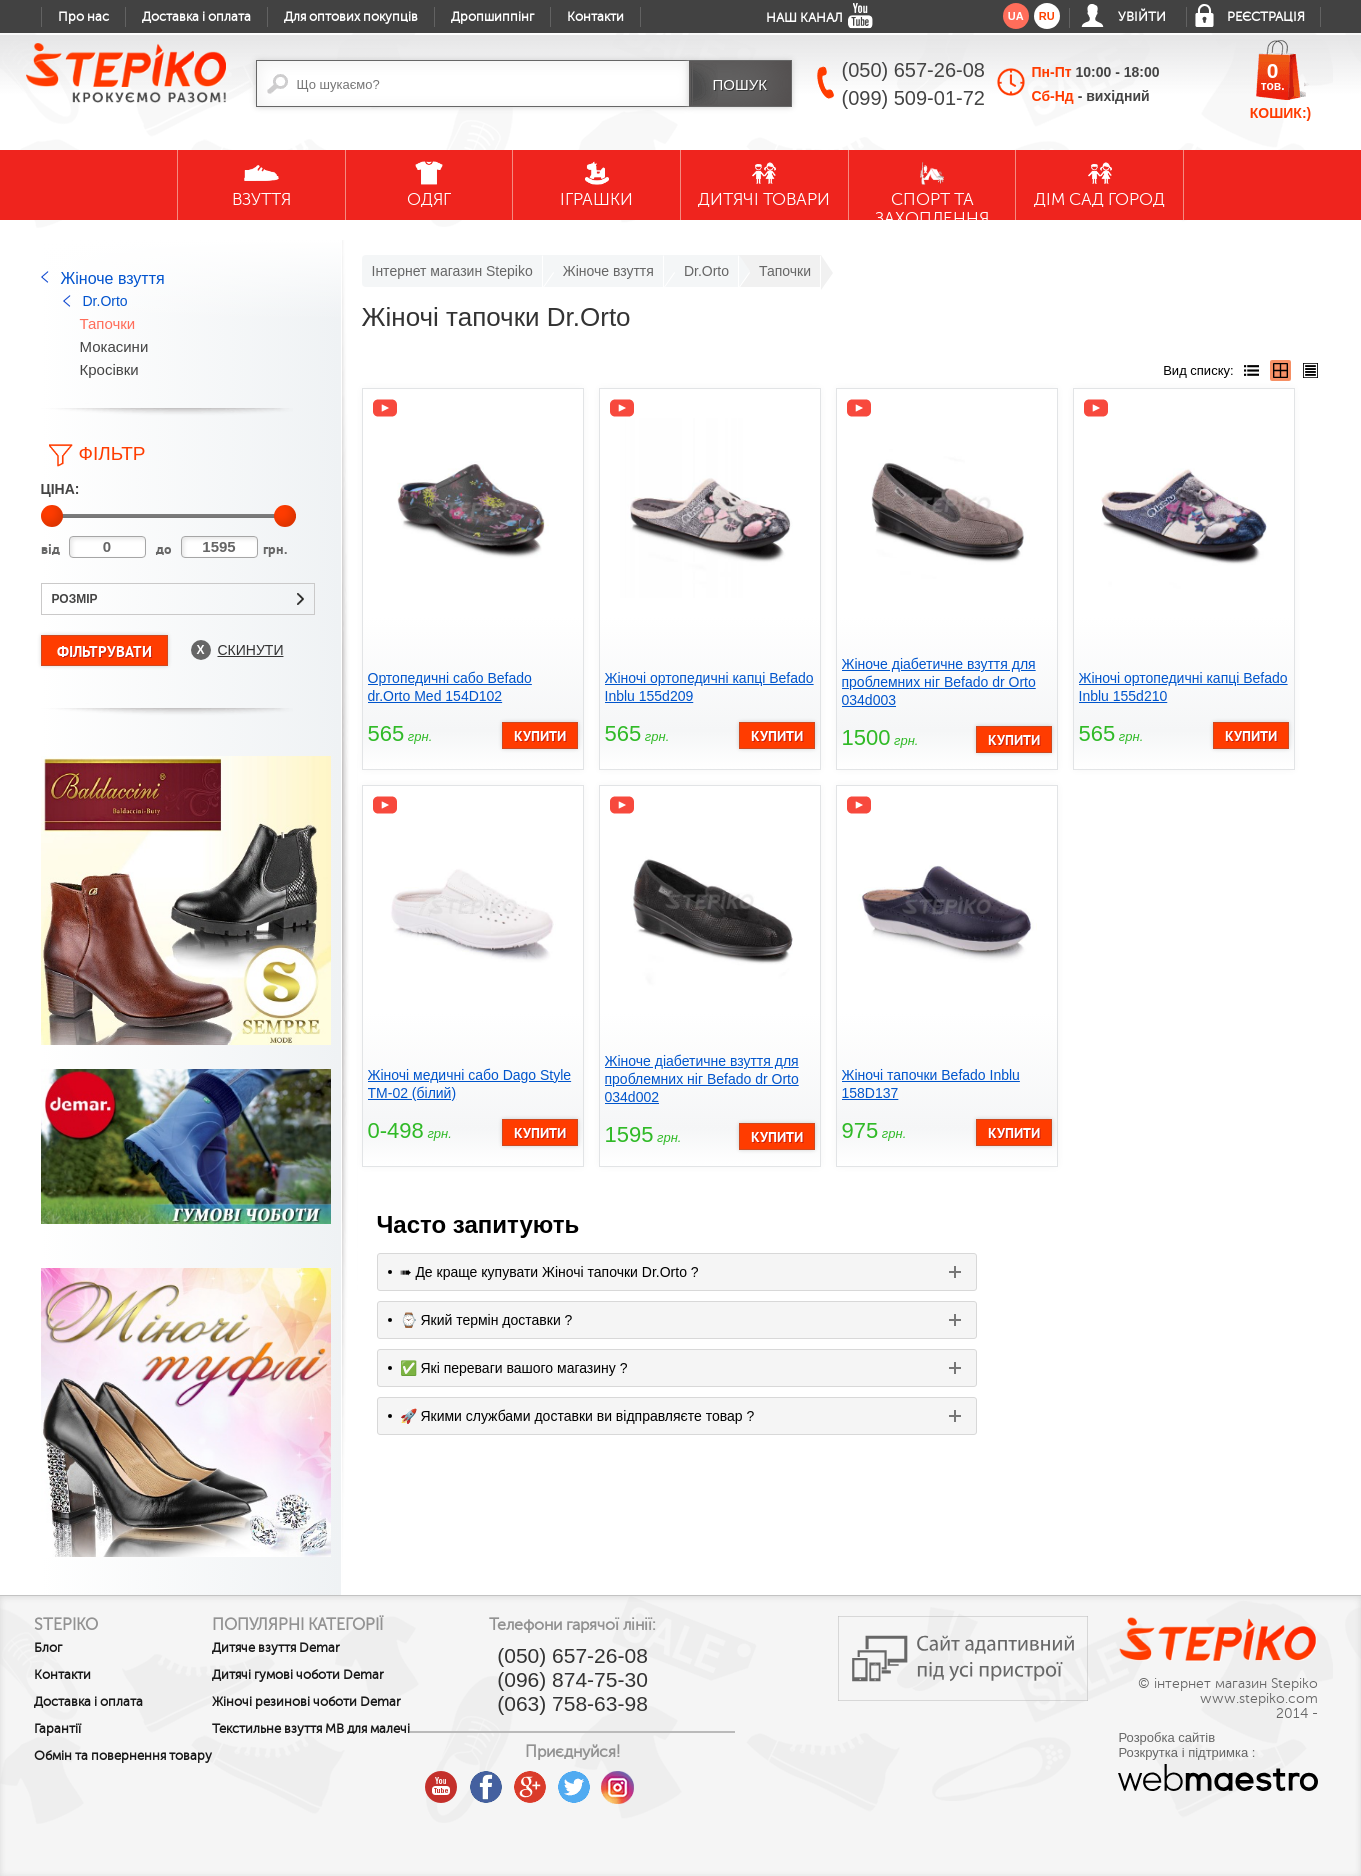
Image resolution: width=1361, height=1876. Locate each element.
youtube (508, 1780)
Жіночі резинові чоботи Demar (318, 1709)
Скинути (251, 650)
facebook (552, 1780)
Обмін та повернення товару (100, 1763)
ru (1047, 16)
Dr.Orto (105, 301)
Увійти (1142, 17)
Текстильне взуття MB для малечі (323, 1750)
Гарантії (57, 1729)
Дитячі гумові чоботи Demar (332, 1675)
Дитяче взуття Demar (310, 1648)
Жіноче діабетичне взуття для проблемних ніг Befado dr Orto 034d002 (702, 1079)
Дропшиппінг (492, 17)
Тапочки (108, 323)
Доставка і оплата (196, 17)
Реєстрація (1266, 17)
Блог (48, 1648)
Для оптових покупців (351, 17)
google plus (596, 1788)
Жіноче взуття (113, 278)
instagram (684, 1780)
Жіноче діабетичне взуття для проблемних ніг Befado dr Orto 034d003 (939, 682)
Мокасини (114, 346)
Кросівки (109, 369)
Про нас (83, 17)
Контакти (595, 17)
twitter (640, 1780)
